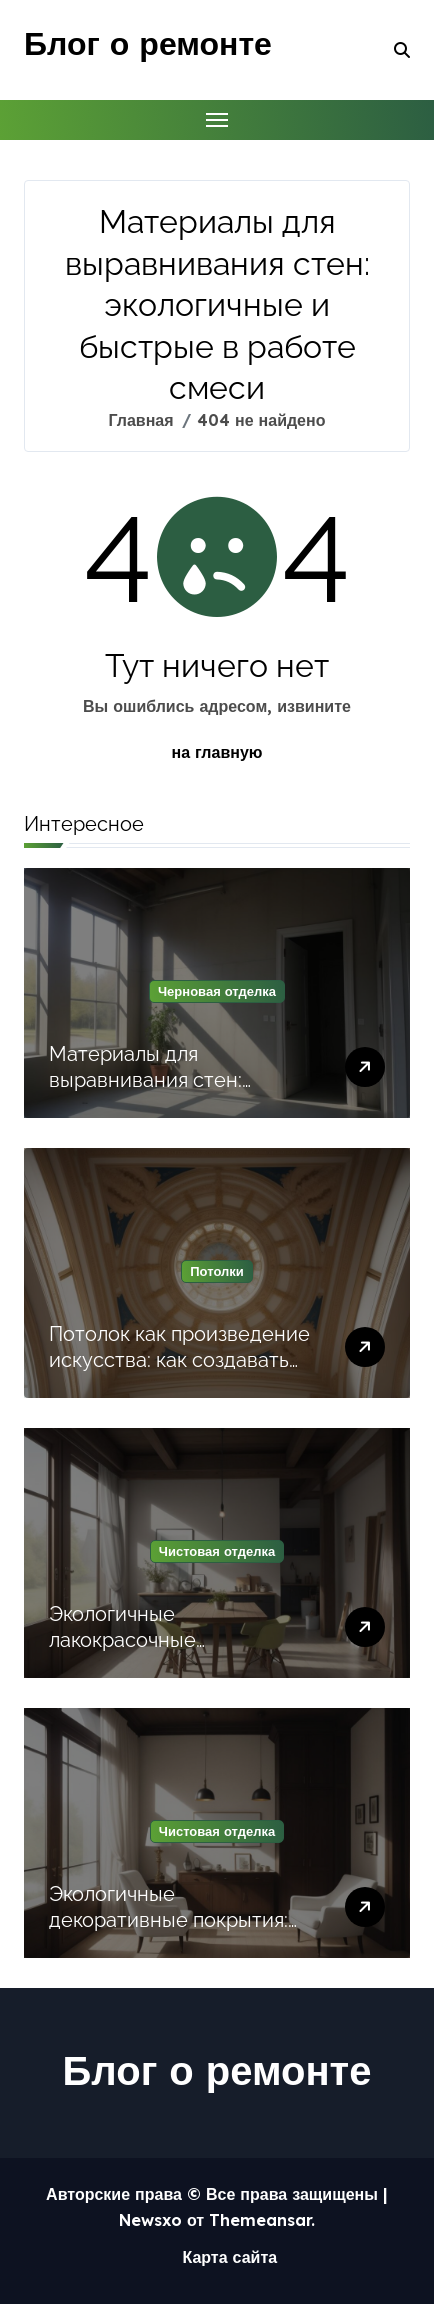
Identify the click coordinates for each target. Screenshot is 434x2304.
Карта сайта (229, 2257)
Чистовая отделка (217, 1551)
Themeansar (260, 2220)
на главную (217, 752)
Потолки (217, 1271)
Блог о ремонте (148, 43)
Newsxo (150, 2220)
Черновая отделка (217, 991)
